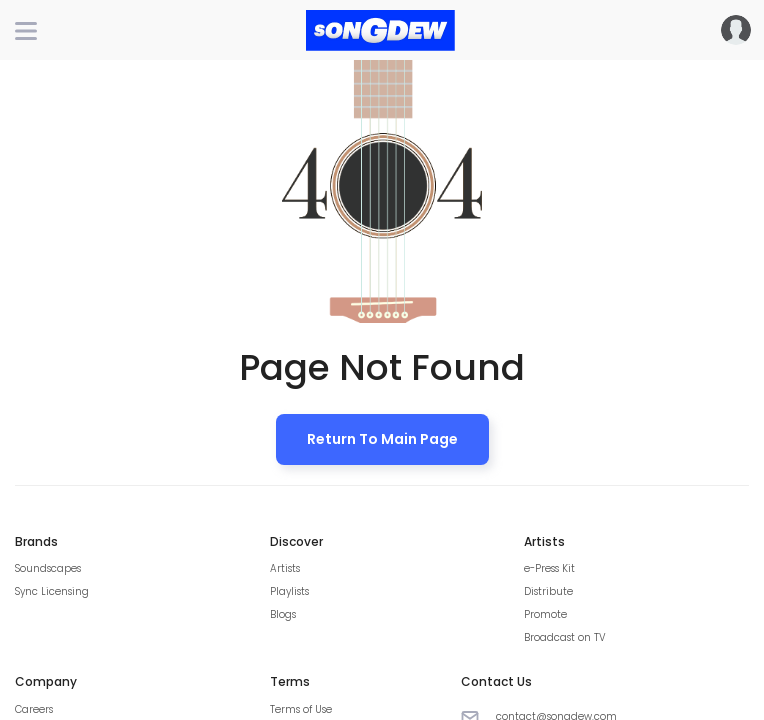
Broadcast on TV (565, 637)
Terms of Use (301, 709)
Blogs (283, 614)
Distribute (548, 591)
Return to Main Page (382, 439)
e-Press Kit (549, 568)
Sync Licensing (52, 591)
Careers (34, 709)
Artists (285, 568)
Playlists (289, 591)
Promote (545, 614)
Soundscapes (48, 568)
